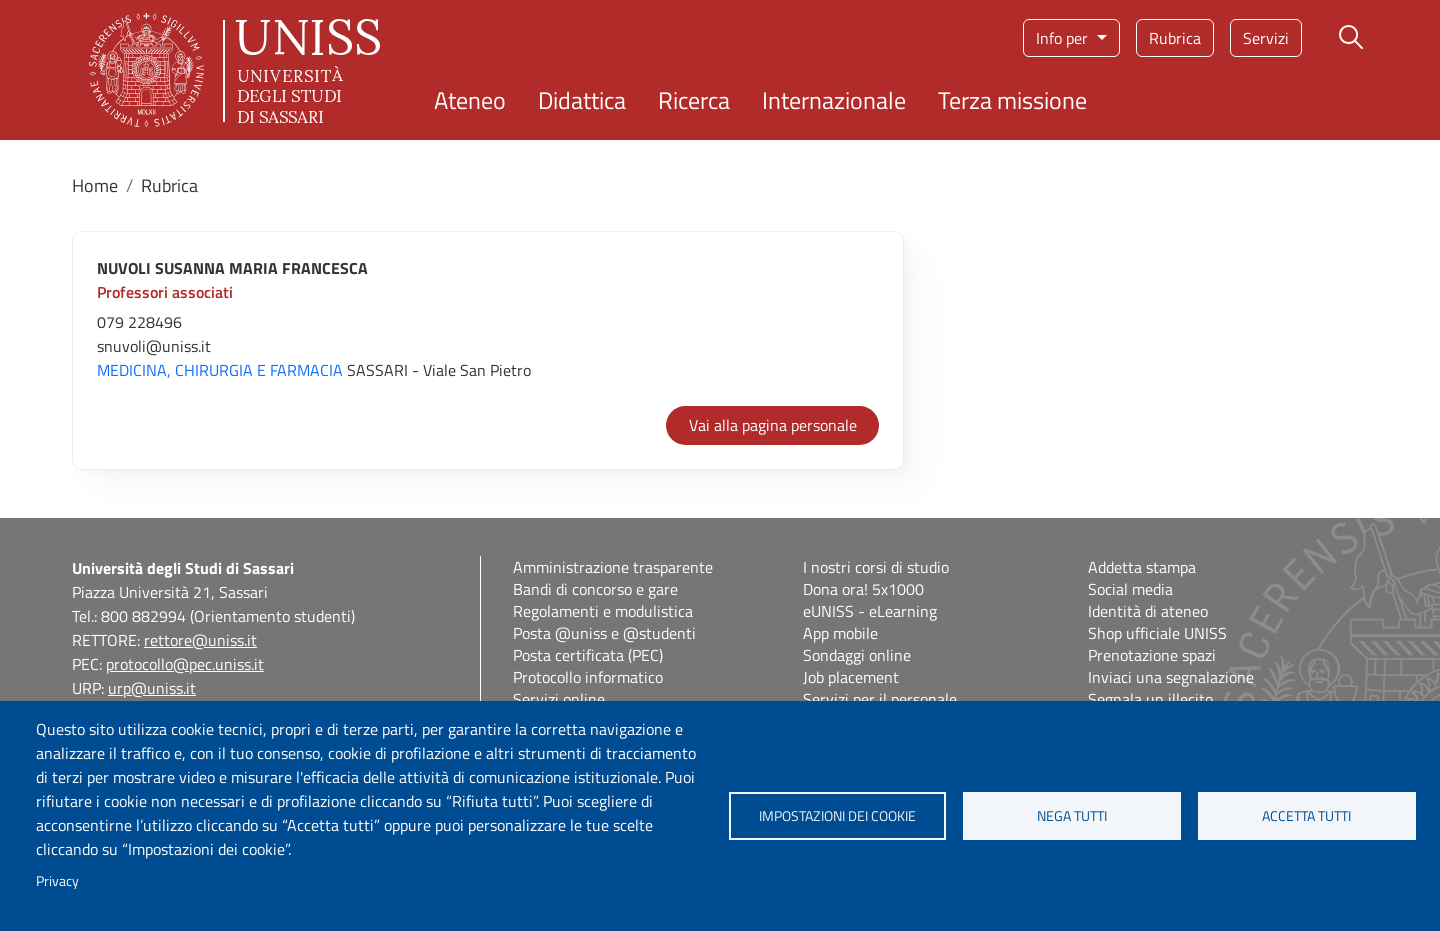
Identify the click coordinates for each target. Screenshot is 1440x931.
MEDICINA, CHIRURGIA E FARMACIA (220, 370)
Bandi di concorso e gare (595, 589)
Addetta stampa (1142, 567)
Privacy (57, 881)
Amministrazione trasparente (613, 567)
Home (95, 185)
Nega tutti (1072, 816)
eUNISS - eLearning (870, 611)
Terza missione (1012, 100)
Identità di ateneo (1148, 611)
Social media (1130, 589)
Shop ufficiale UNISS (1157, 633)
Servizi (1266, 38)
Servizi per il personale (880, 699)
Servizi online (559, 699)
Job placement (851, 677)
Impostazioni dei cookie (837, 816)
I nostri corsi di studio (876, 567)
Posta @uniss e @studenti (604, 633)
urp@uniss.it (152, 688)
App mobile (840, 633)
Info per (1064, 38)
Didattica (582, 100)
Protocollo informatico (588, 677)
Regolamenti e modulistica (603, 611)
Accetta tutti (1306, 816)
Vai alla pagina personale (773, 425)
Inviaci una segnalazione (1171, 677)
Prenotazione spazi (1152, 655)
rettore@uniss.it (200, 640)
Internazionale (834, 100)
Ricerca (694, 100)
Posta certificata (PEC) (588, 655)
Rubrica (1175, 38)
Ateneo (470, 100)
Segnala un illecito (1150, 699)
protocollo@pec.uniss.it (185, 664)
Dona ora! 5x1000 (863, 589)
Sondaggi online (857, 655)
